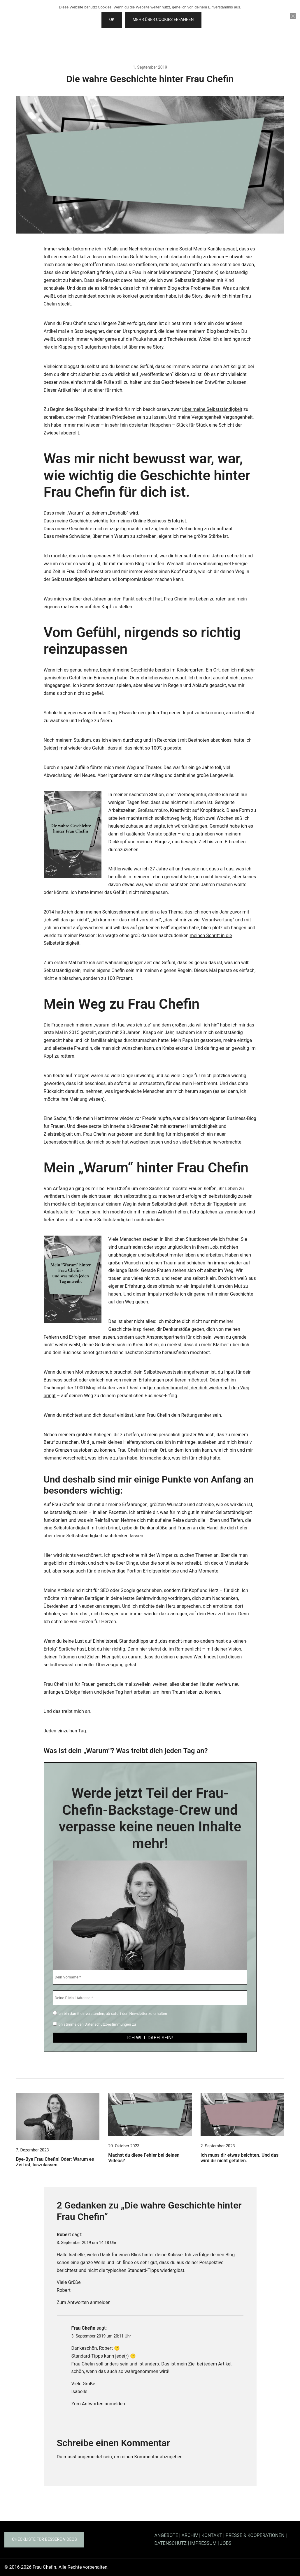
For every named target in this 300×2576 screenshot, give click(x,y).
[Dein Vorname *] (150, 1977)
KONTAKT (211, 2535)
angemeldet (90, 2457)
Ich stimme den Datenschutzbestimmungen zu (94, 2024)
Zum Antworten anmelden (84, 2302)
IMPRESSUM (203, 2543)
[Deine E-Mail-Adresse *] (150, 1997)
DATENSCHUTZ (171, 2543)
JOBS (225, 2543)
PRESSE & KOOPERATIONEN (255, 2535)
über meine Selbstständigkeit (212, 409)
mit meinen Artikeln (154, 1212)
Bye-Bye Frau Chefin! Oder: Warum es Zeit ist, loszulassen (55, 2161)
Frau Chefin (83, 2328)
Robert (64, 2234)
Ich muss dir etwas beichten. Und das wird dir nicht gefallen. (239, 2157)
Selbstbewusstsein (163, 1372)
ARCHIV (190, 2535)
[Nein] (293, 16)
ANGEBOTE (166, 2535)
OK (111, 19)
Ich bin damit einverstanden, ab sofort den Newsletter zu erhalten (110, 2013)
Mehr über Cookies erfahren (163, 19)
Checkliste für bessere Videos (44, 2539)
